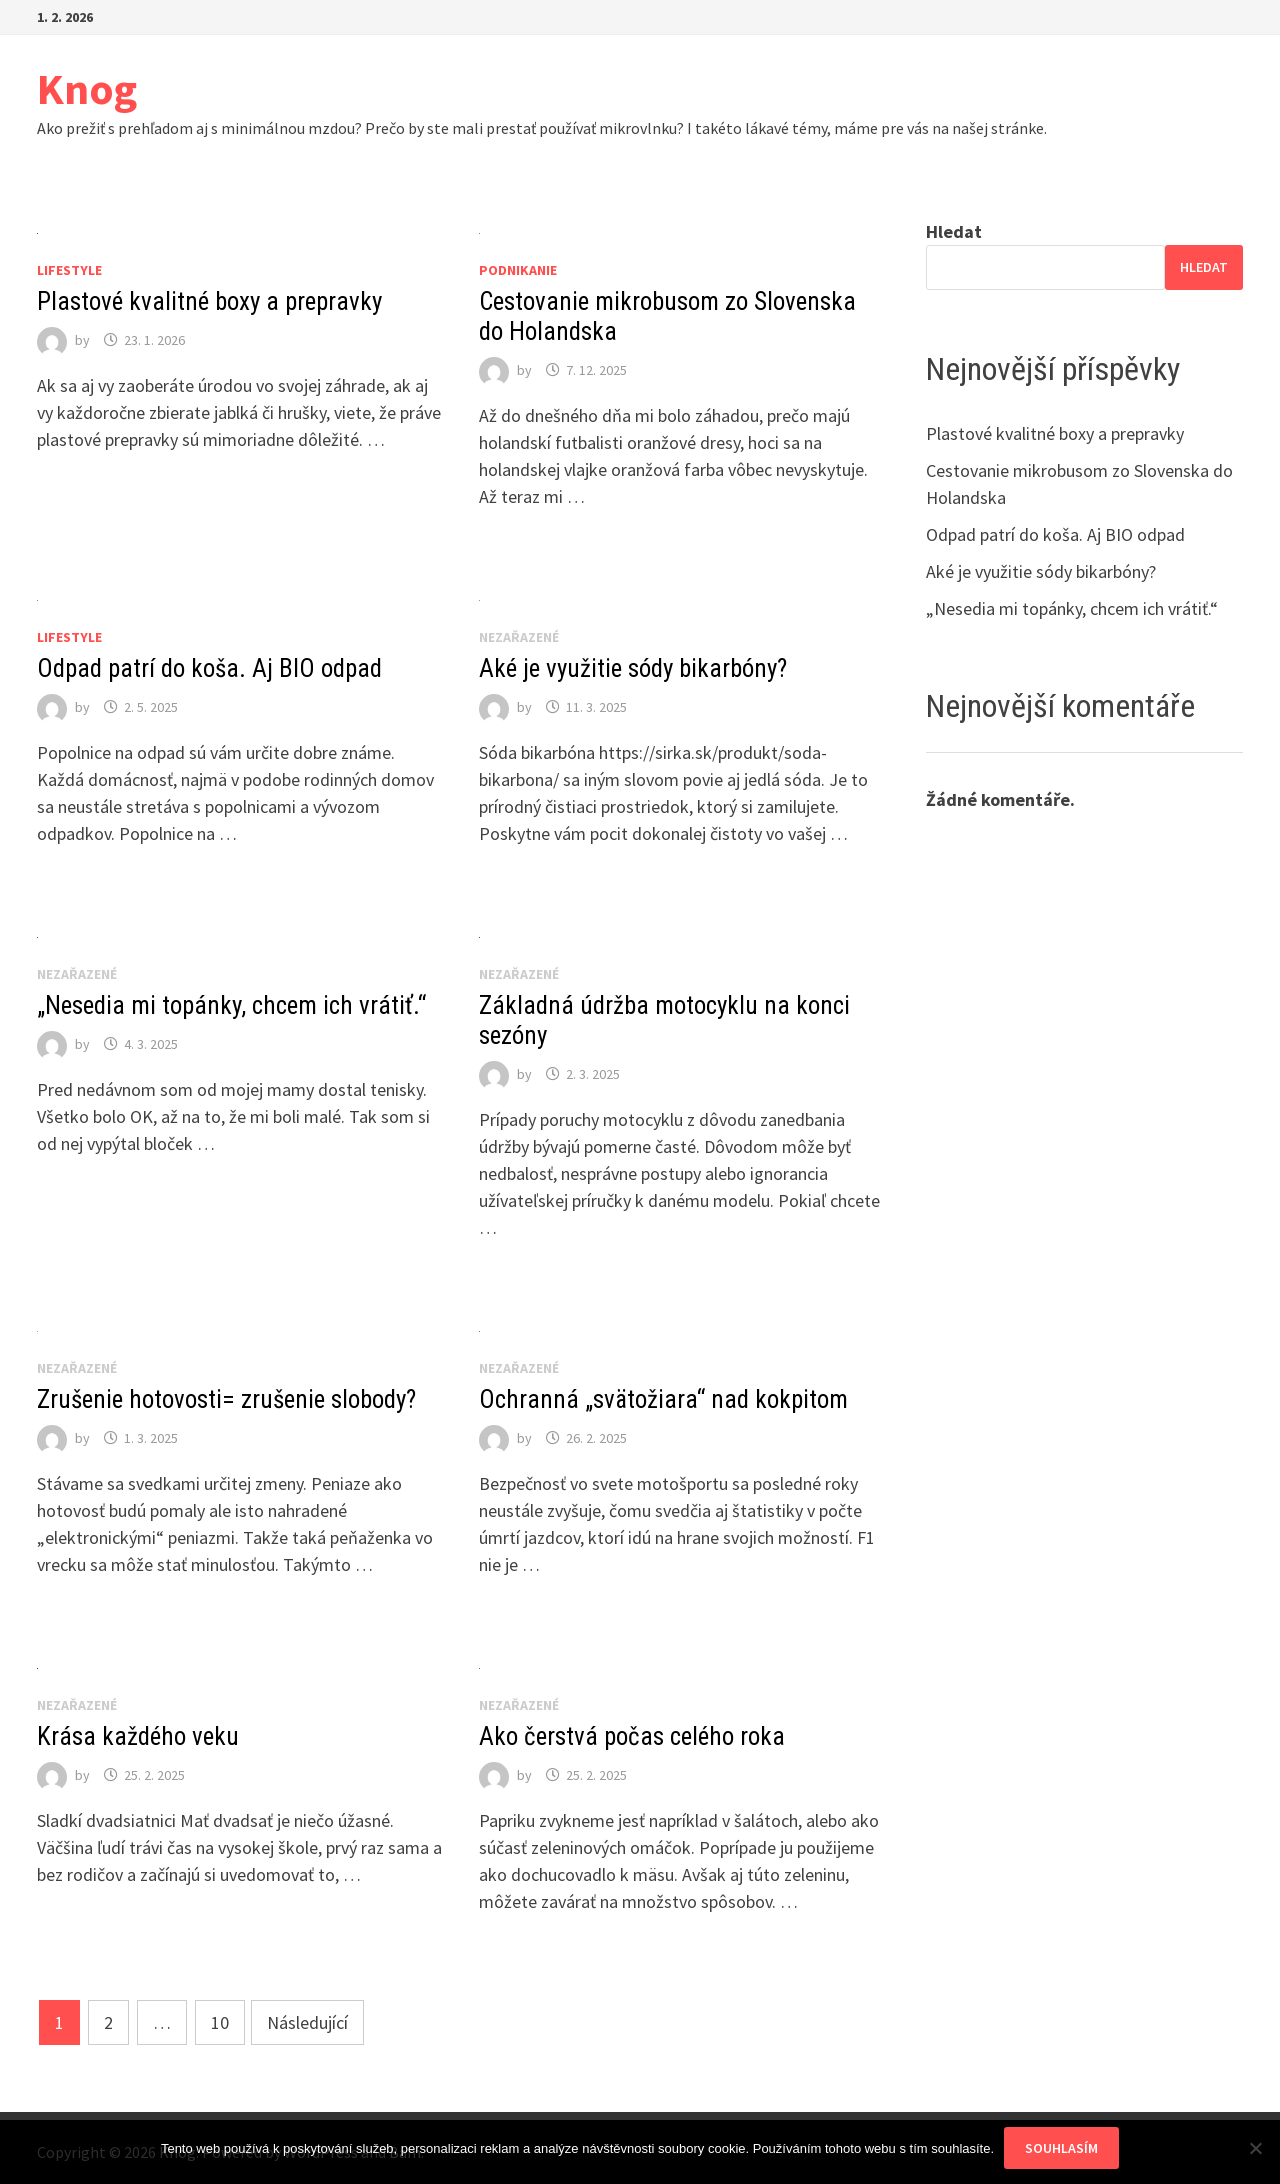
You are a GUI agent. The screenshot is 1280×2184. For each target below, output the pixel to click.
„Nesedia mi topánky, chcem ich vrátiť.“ (231, 1005)
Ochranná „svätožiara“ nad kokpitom (663, 1399)
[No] (1255, 2148)
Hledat (954, 231)
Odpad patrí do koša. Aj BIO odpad (209, 668)
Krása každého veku (138, 1736)
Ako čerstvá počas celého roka (632, 1736)
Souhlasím (1061, 2148)
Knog (87, 88)
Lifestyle (69, 270)
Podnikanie (518, 270)
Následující (307, 2022)
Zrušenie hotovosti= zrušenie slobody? (226, 1399)
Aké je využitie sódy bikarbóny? (633, 668)
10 (220, 2022)
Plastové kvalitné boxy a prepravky (209, 301)
